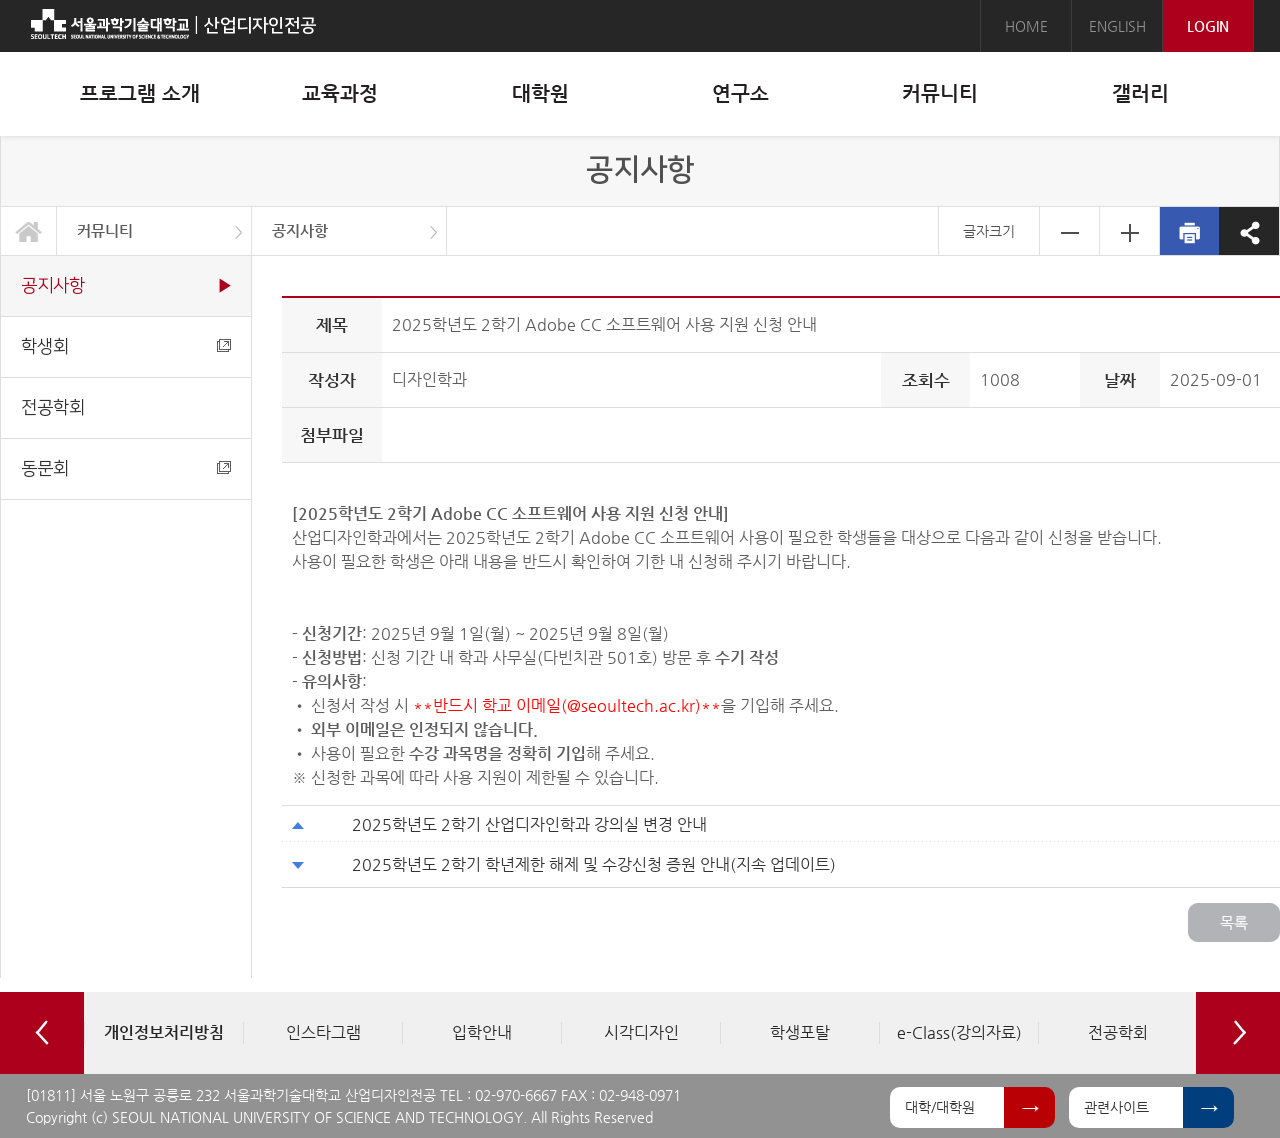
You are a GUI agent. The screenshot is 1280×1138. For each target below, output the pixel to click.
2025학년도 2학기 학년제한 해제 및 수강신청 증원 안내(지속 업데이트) (594, 864)
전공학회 (53, 407)
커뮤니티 (105, 230)
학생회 (126, 346)
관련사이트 (1116, 1107)
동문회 (126, 468)
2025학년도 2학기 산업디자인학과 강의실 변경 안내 (529, 824)
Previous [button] (42, 1033)
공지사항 (300, 230)
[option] (163, 1033)
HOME (1026, 26)
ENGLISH (1117, 26)
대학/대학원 (940, 1107)
